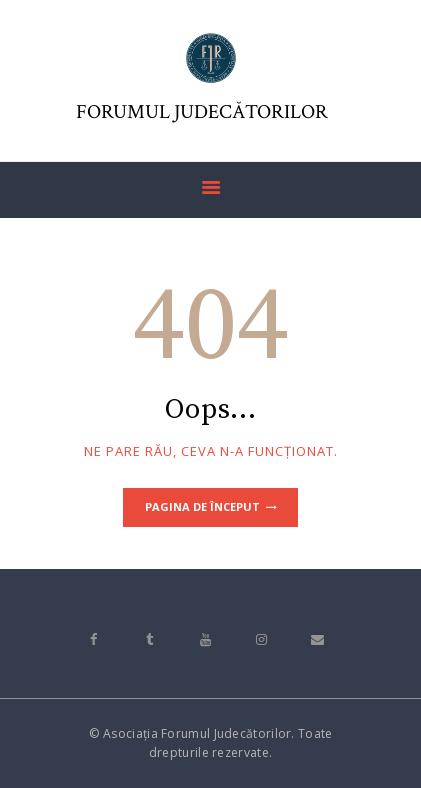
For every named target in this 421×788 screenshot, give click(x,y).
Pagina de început (202, 506)
